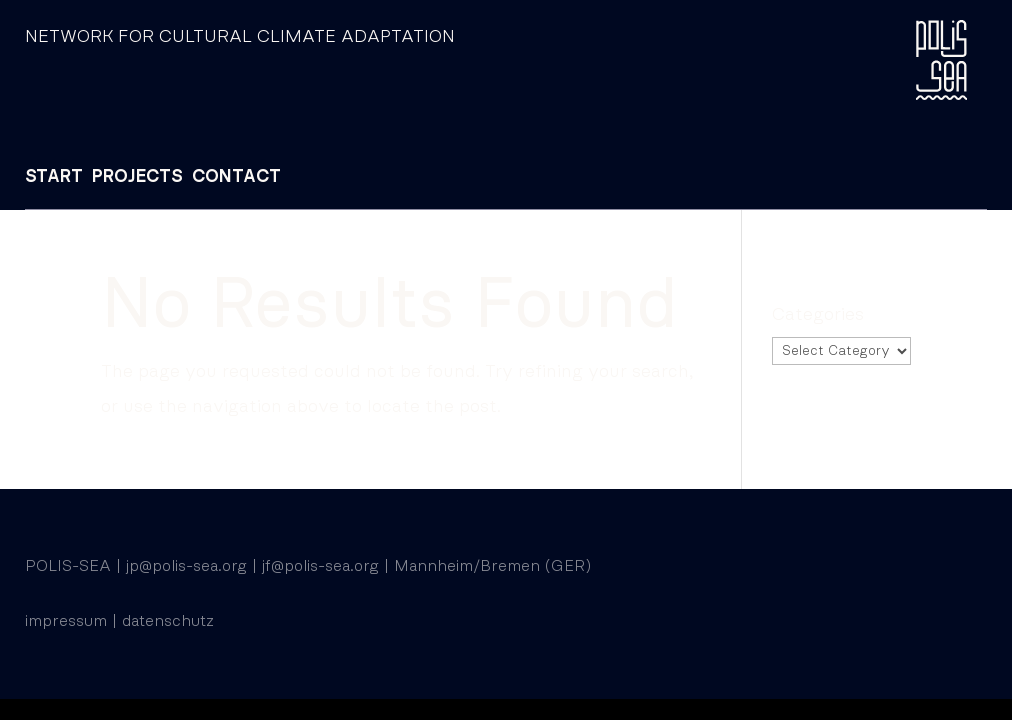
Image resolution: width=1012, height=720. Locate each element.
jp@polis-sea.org (186, 566)
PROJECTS (137, 177)
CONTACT (236, 177)
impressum (66, 621)
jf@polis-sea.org (320, 566)
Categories (818, 315)
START (54, 177)
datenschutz (168, 621)
